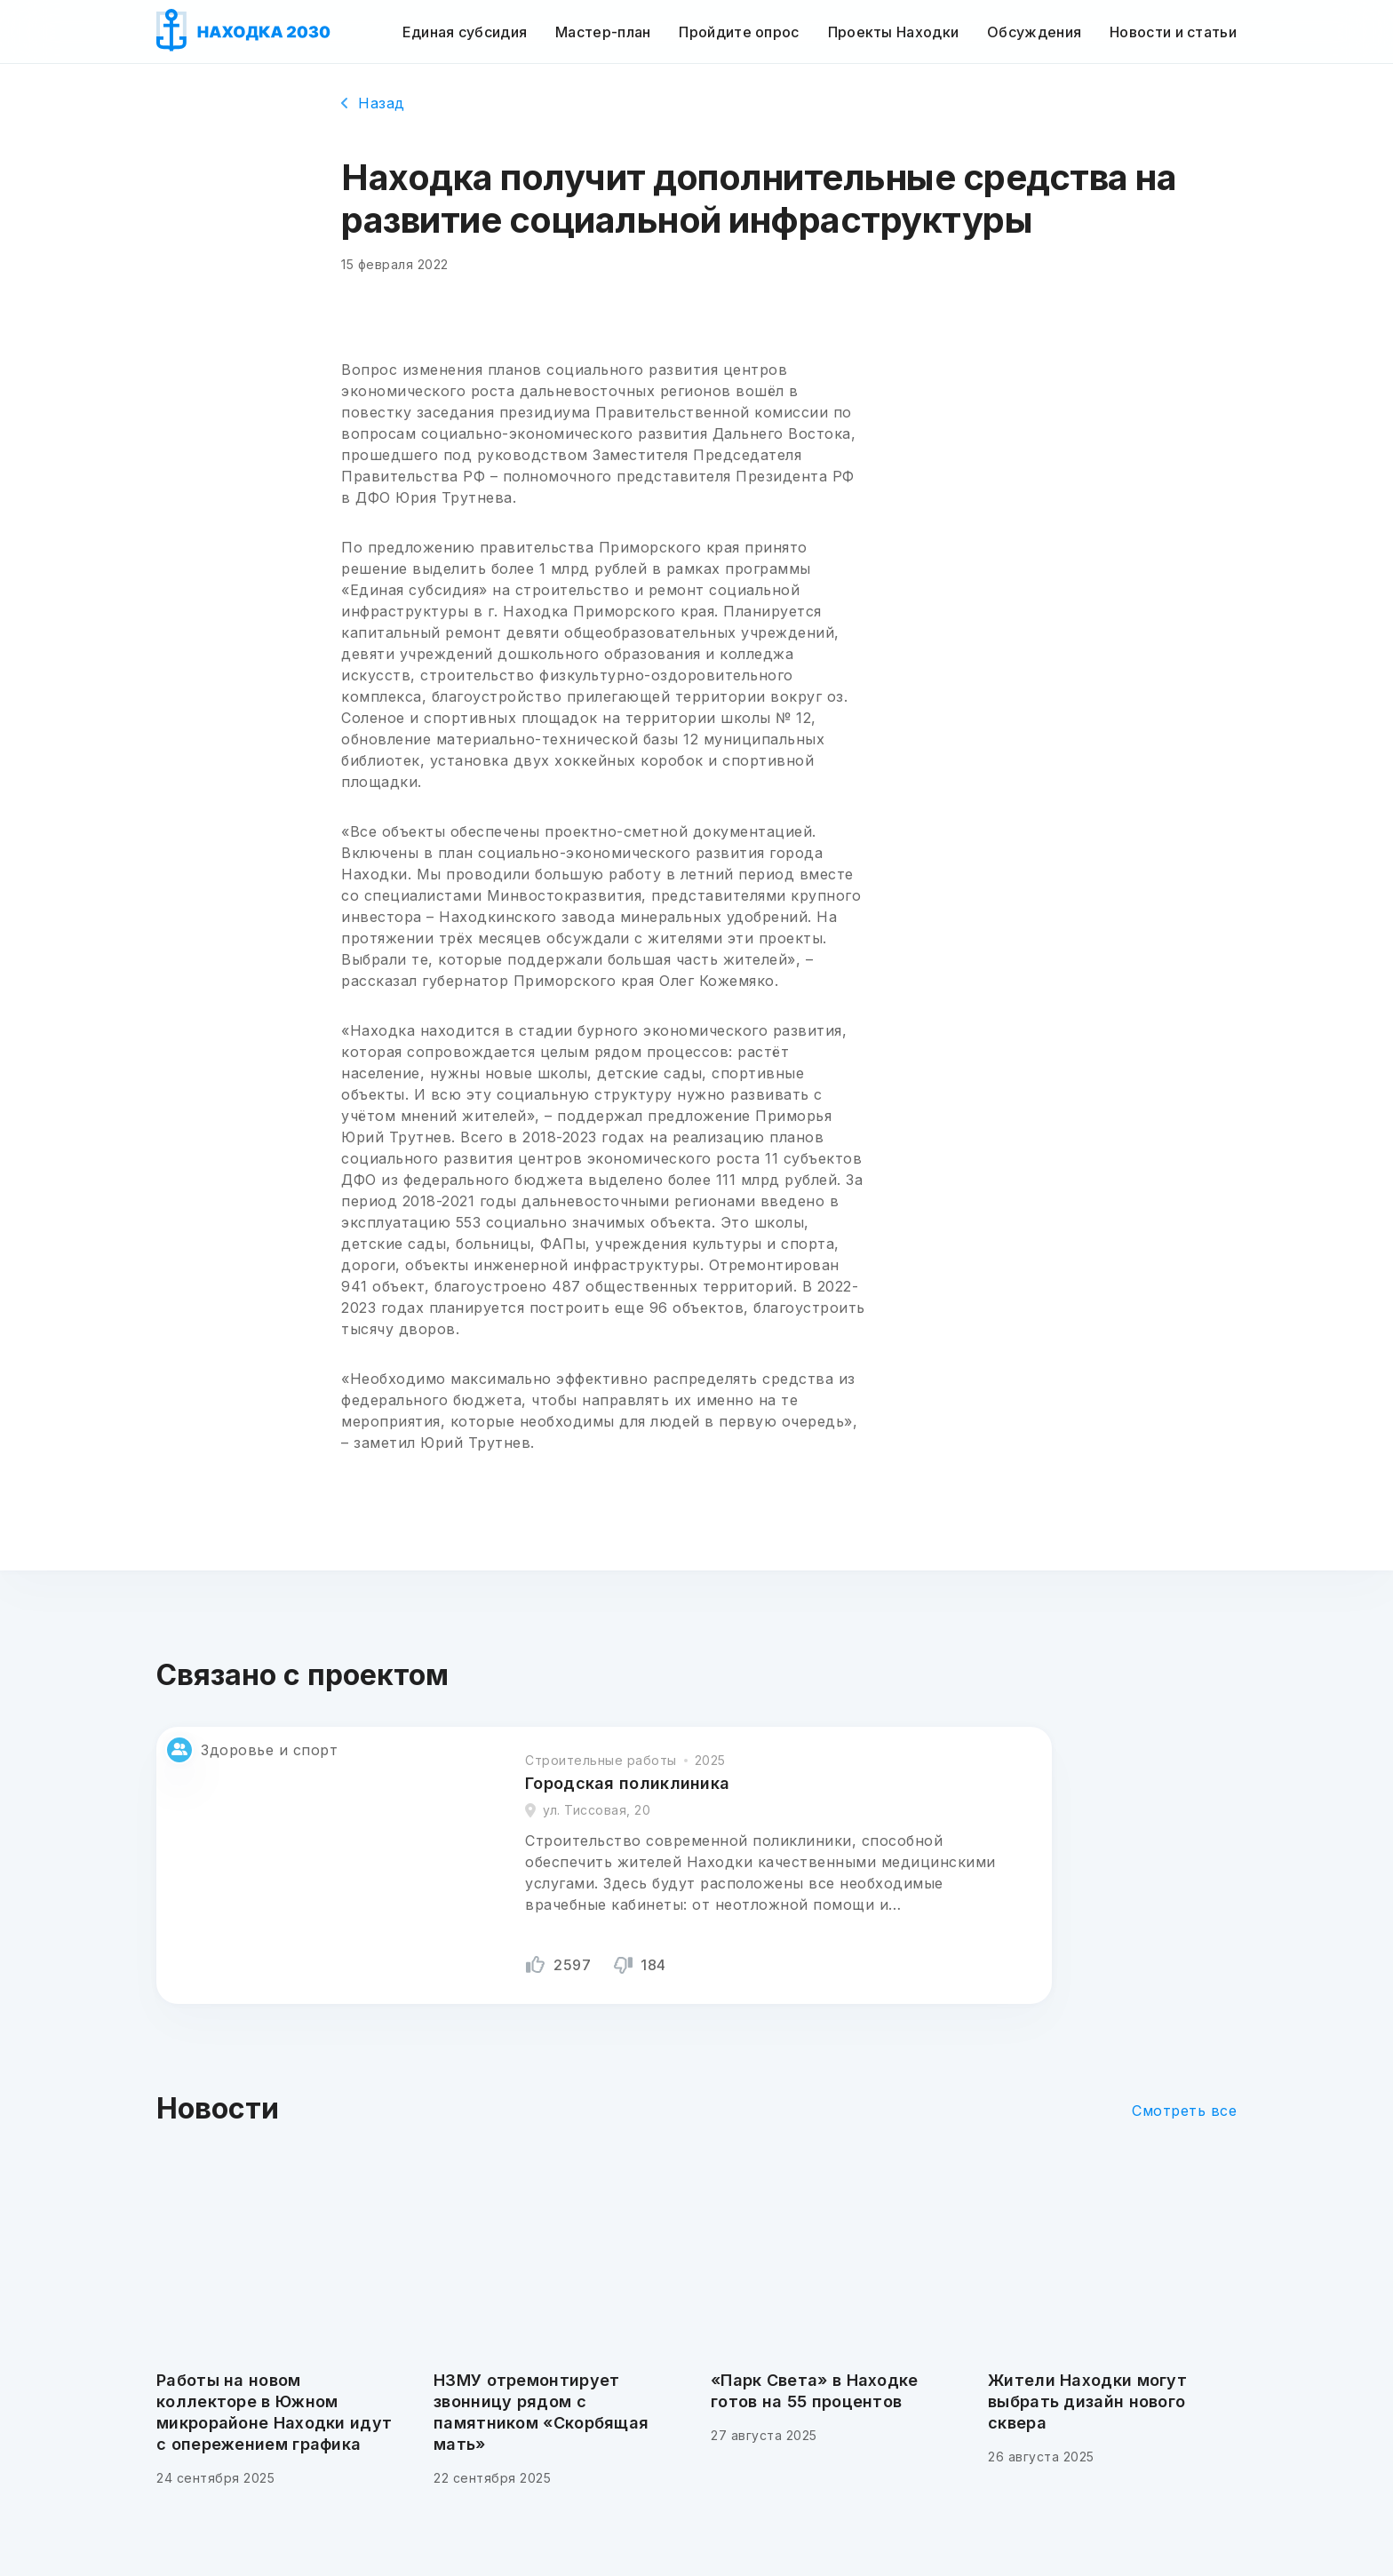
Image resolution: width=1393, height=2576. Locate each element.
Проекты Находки (893, 32)
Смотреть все (1184, 2110)
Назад (373, 103)
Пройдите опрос (739, 32)
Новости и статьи (1173, 32)
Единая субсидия (465, 32)
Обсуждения (1034, 32)
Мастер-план (602, 32)
